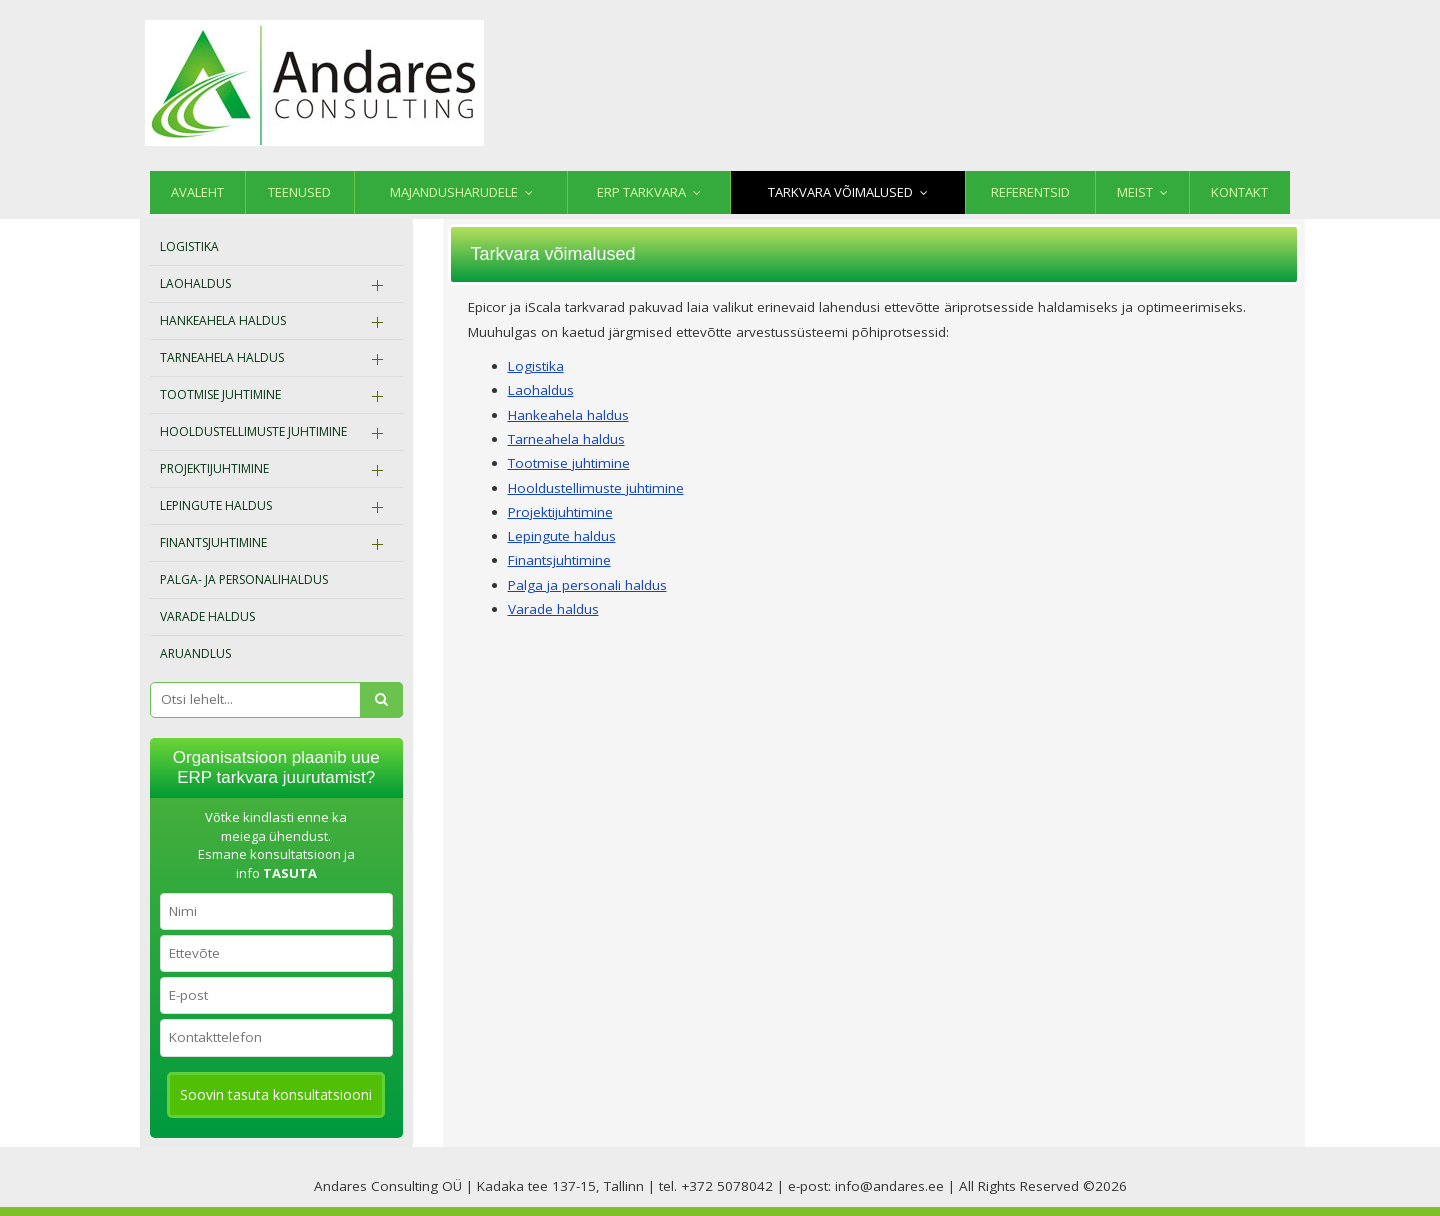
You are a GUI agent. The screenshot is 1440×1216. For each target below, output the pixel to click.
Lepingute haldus (216, 505)
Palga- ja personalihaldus (244, 579)
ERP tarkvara (641, 192)
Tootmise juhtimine (220, 394)
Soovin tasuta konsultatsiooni (276, 1094)
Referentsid (1030, 192)
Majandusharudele (454, 192)
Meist (1135, 192)
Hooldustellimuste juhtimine (253, 431)
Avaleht (197, 192)
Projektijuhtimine (214, 468)
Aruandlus (195, 653)
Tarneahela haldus (222, 357)
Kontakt (1239, 192)
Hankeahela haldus (223, 320)
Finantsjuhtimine (213, 542)
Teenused (299, 192)
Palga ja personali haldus (587, 585)
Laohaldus (195, 283)
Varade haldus (207, 616)
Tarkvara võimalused (840, 192)
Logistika (189, 246)
